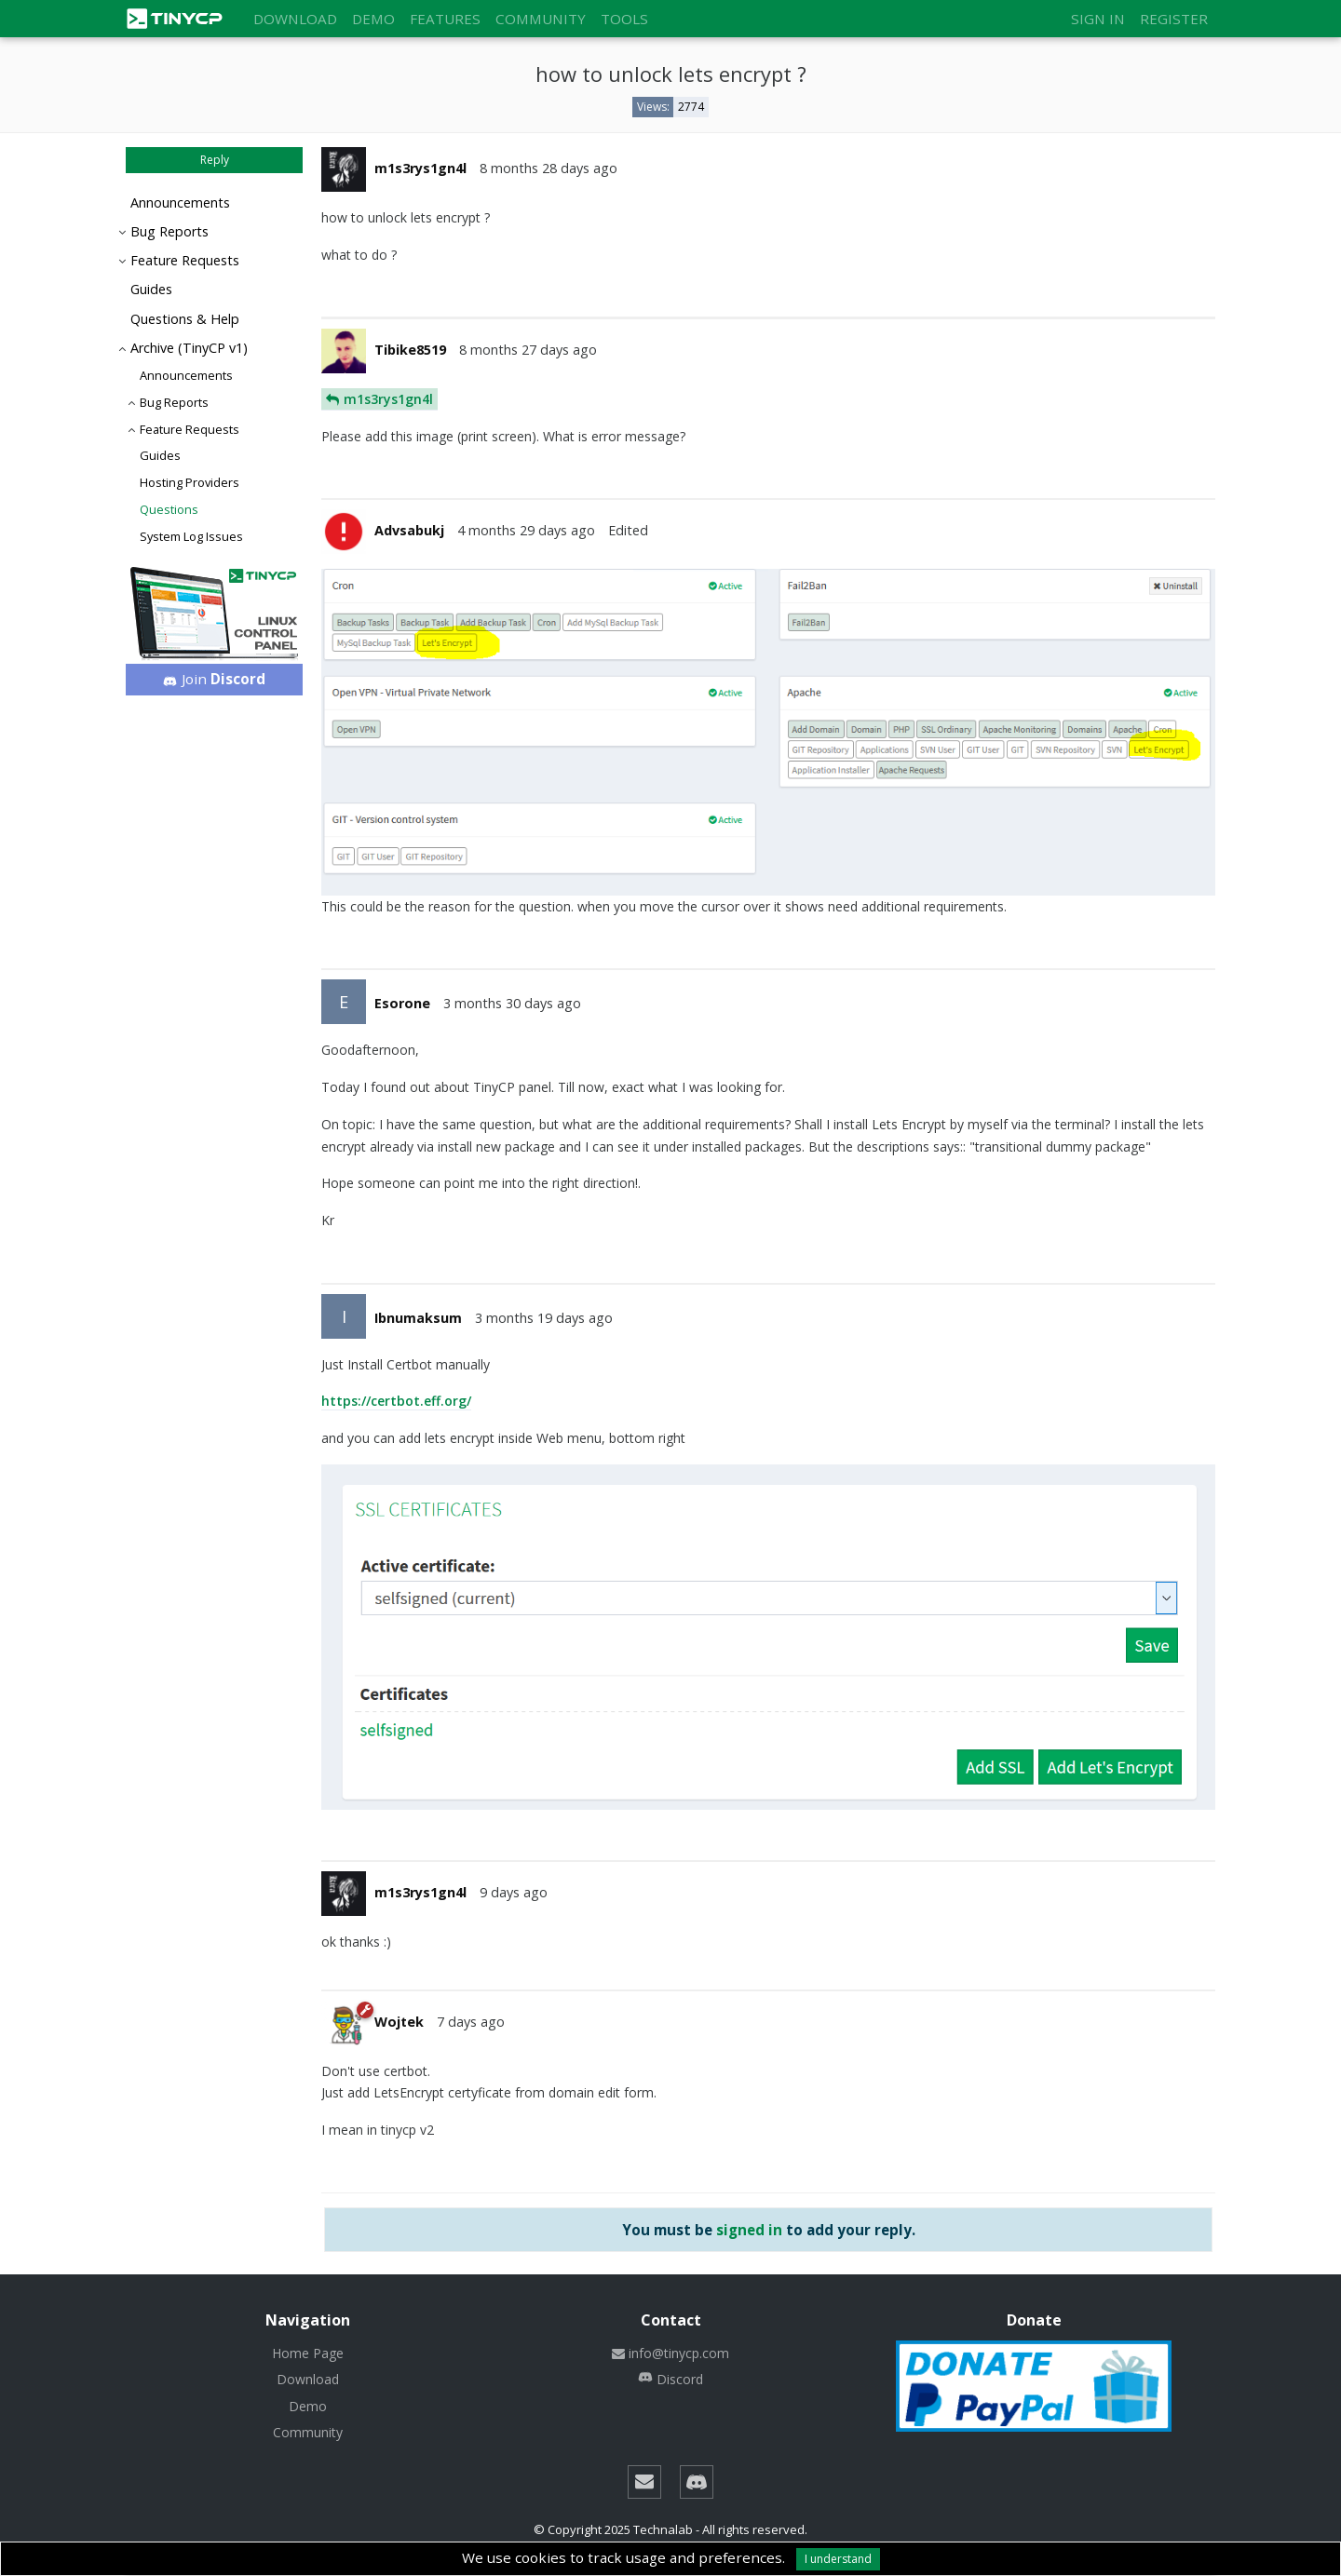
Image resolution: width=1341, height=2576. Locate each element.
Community (540, 18)
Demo (373, 18)
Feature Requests (184, 260)
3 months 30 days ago (512, 1003)
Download (295, 18)
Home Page (308, 2353)
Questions (169, 509)
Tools (624, 18)
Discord (670, 2379)
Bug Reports (169, 231)
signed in (749, 2229)
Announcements (180, 202)
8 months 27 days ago (528, 349)
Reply (214, 160)
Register (1174, 18)
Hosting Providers (189, 482)
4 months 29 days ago (526, 530)
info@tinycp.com (670, 2353)
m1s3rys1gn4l (388, 399)
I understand (838, 2559)
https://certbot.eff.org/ (396, 1400)
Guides (151, 289)
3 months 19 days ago (544, 1318)
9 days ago (514, 1892)
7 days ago (471, 2021)
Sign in (1098, 18)
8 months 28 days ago (548, 168)
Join (214, 678)
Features (445, 18)
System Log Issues (191, 536)
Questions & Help (184, 319)
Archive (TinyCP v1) (189, 348)
